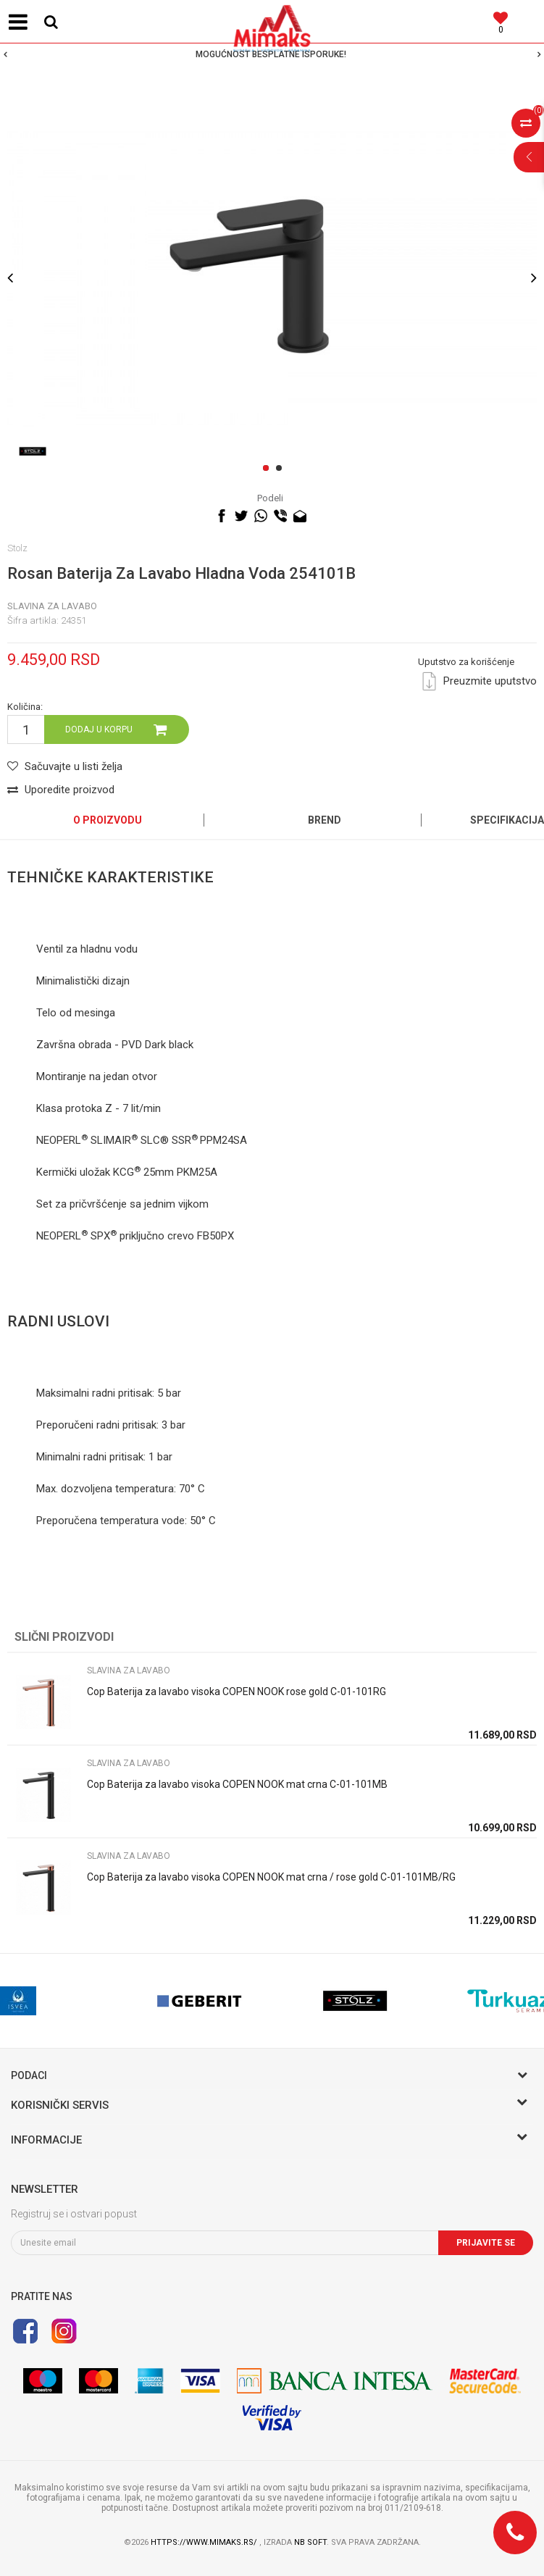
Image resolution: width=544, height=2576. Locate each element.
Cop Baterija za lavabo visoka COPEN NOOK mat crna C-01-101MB (237, 1784)
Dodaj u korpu (99, 729)
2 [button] (281, 468)
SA (240, 1140)
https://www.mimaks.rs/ (205, 2542)
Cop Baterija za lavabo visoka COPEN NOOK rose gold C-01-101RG (236, 1691)
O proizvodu (107, 820)
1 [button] (268, 468)
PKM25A (197, 1172)
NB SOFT (310, 2542)
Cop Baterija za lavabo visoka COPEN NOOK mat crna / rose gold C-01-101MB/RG (271, 1877)
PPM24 (216, 1140)
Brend (324, 820)
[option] (272, 54)
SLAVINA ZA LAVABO (52, 606)
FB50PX (215, 1235)
